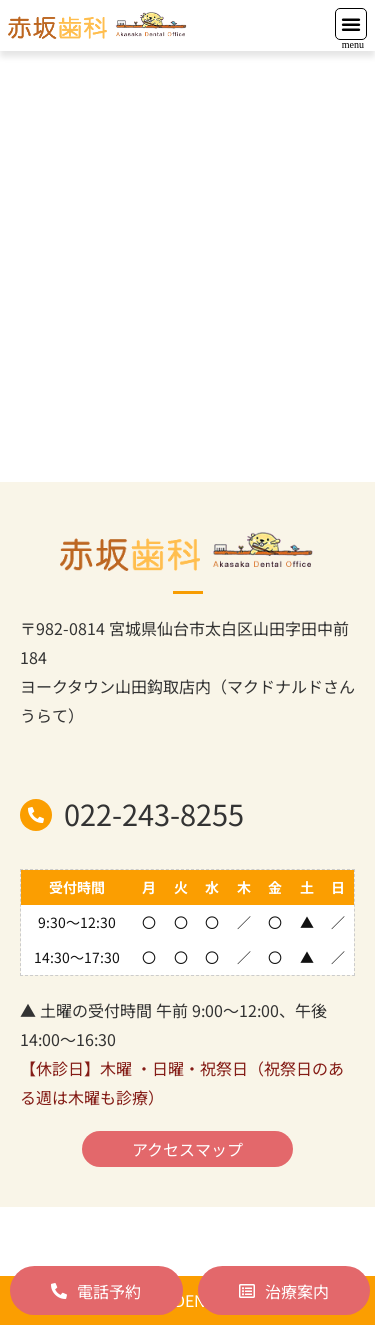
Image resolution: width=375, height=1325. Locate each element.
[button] (351, 24)
